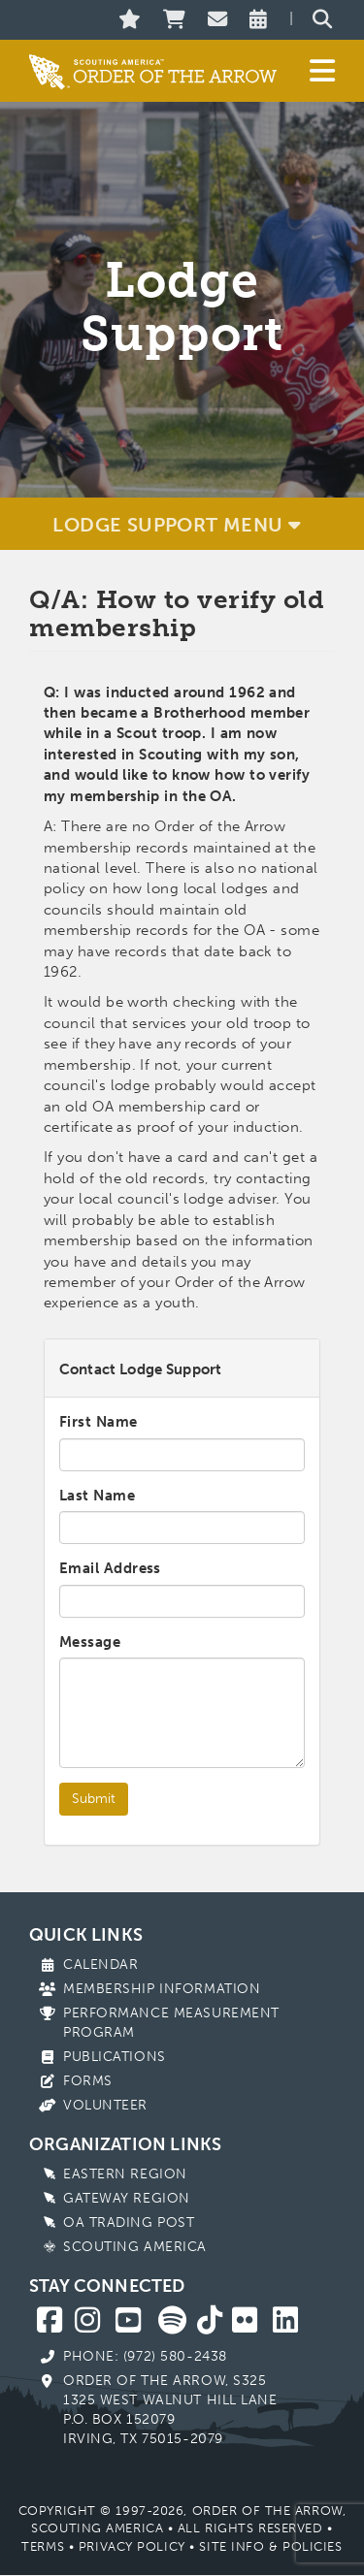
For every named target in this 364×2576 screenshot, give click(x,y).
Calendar (100, 1964)
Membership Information (161, 1988)
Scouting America (135, 2246)
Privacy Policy (132, 2546)
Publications (114, 2056)
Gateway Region (126, 2198)
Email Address (110, 1568)
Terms (42, 2546)
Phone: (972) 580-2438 (145, 2356)
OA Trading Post (128, 2222)
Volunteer (105, 2105)
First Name (98, 1422)
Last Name (97, 1495)
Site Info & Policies (270, 2546)
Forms (88, 2081)
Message (89, 1642)
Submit (94, 1798)
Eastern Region (125, 2174)
